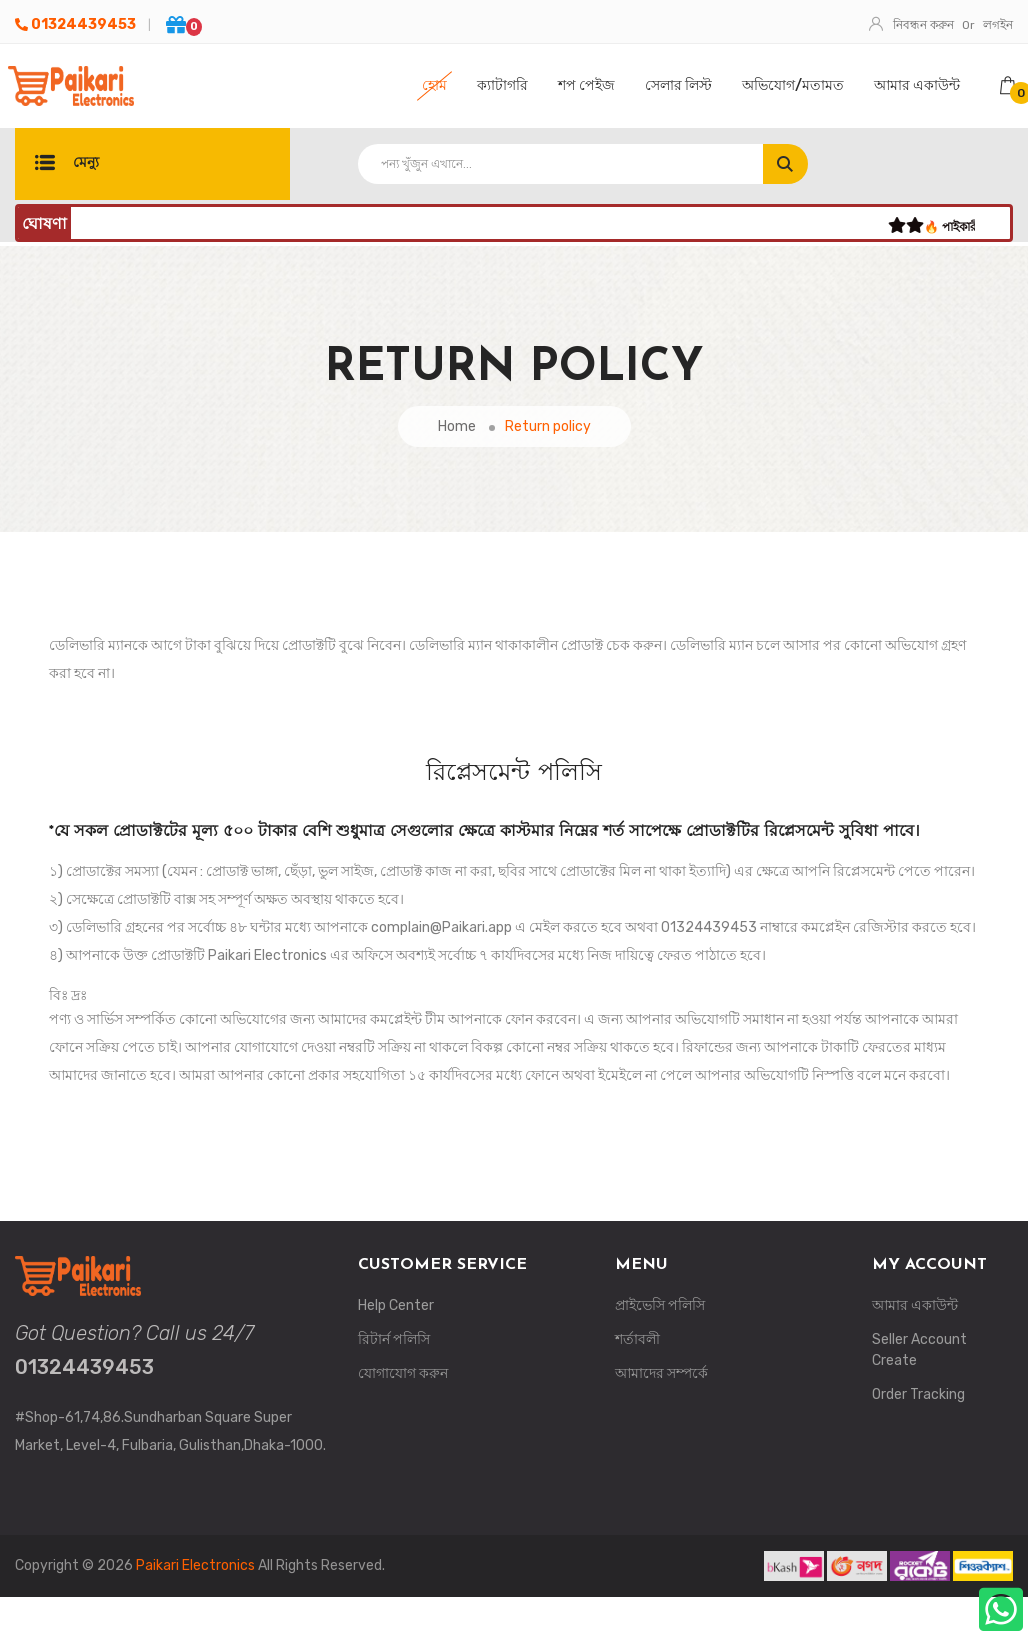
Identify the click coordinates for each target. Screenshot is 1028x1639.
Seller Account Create (919, 1350)
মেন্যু (67, 164)
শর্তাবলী (637, 1339)
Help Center (396, 1305)
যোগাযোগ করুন (403, 1373)
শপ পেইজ (586, 85)
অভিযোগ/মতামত (793, 85)
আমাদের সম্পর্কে (661, 1373)
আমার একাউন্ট (917, 85)
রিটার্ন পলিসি (394, 1339)
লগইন (998, 25)
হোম (434, 85)
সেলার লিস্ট (678, 85)
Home (457, 426)
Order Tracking (918, 1394)
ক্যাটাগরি (502, 85)
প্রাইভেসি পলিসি (660, 1305)
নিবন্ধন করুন (913, 25)
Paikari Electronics (195, 1565)
